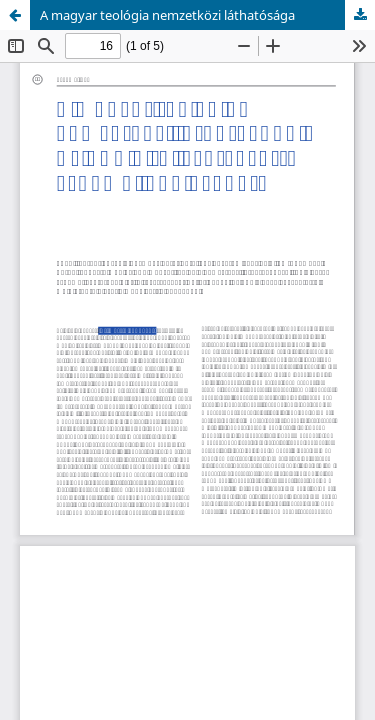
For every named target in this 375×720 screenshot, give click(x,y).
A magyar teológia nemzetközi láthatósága (167, 15)
